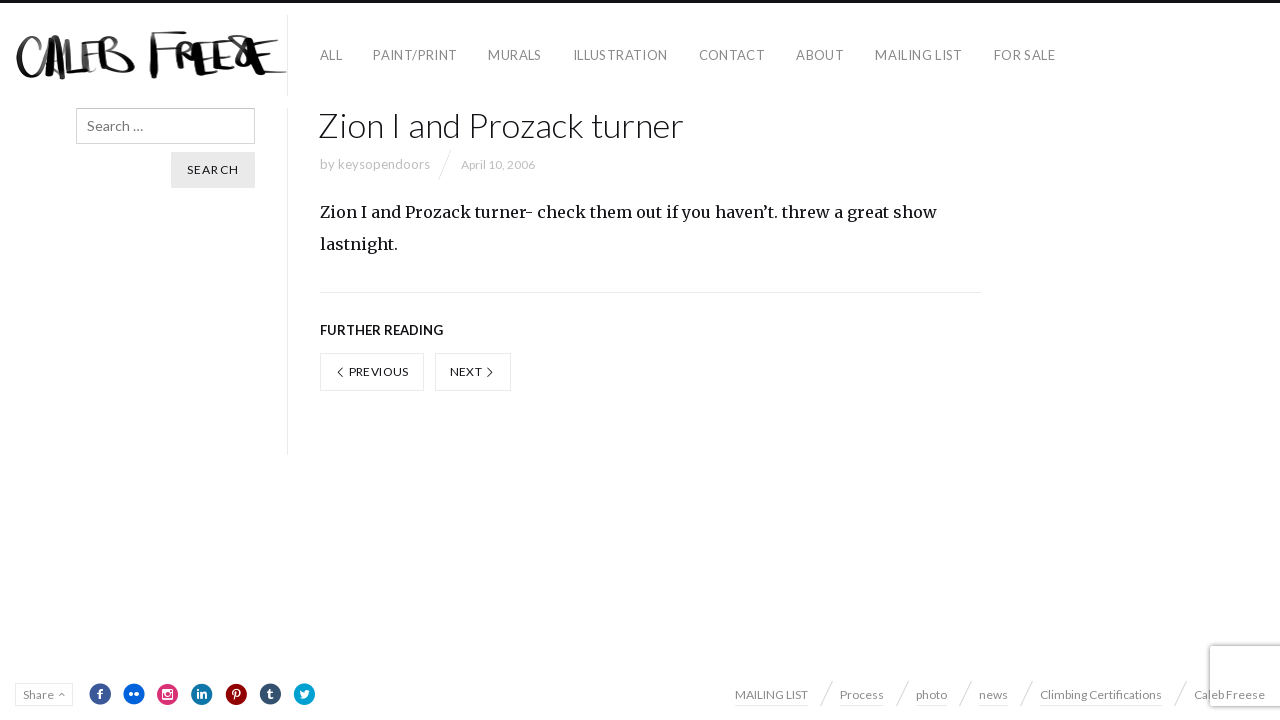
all (331, 55)
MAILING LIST (919, 55)
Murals (514, 55)
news (993, 694)
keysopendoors (384, 164)
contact (732, 55)
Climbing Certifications (1101, 694)
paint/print (415, 55)
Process (862, 694)
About (820, 55)
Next (473, 371)
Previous (372, 371)
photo (931, 694)
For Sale (1024, 55)
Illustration (620, 55)
